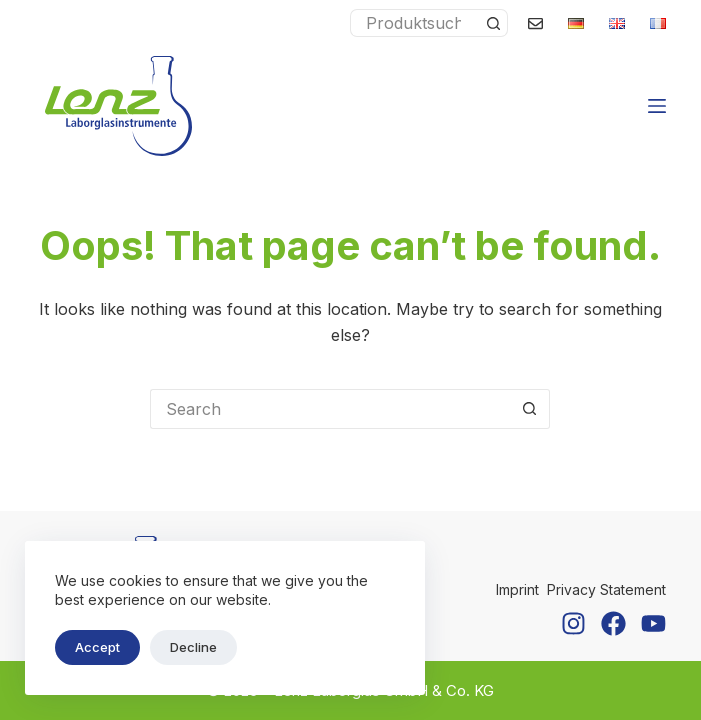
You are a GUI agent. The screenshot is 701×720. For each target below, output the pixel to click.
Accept (97, 647)
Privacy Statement (606, 589)
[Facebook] (613, 623)
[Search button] (494, 23)
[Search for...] (415, 23)
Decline (193, 647)
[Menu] (657, 106)
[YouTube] (653, 623)
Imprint (517, 589)
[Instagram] (573, 623)
